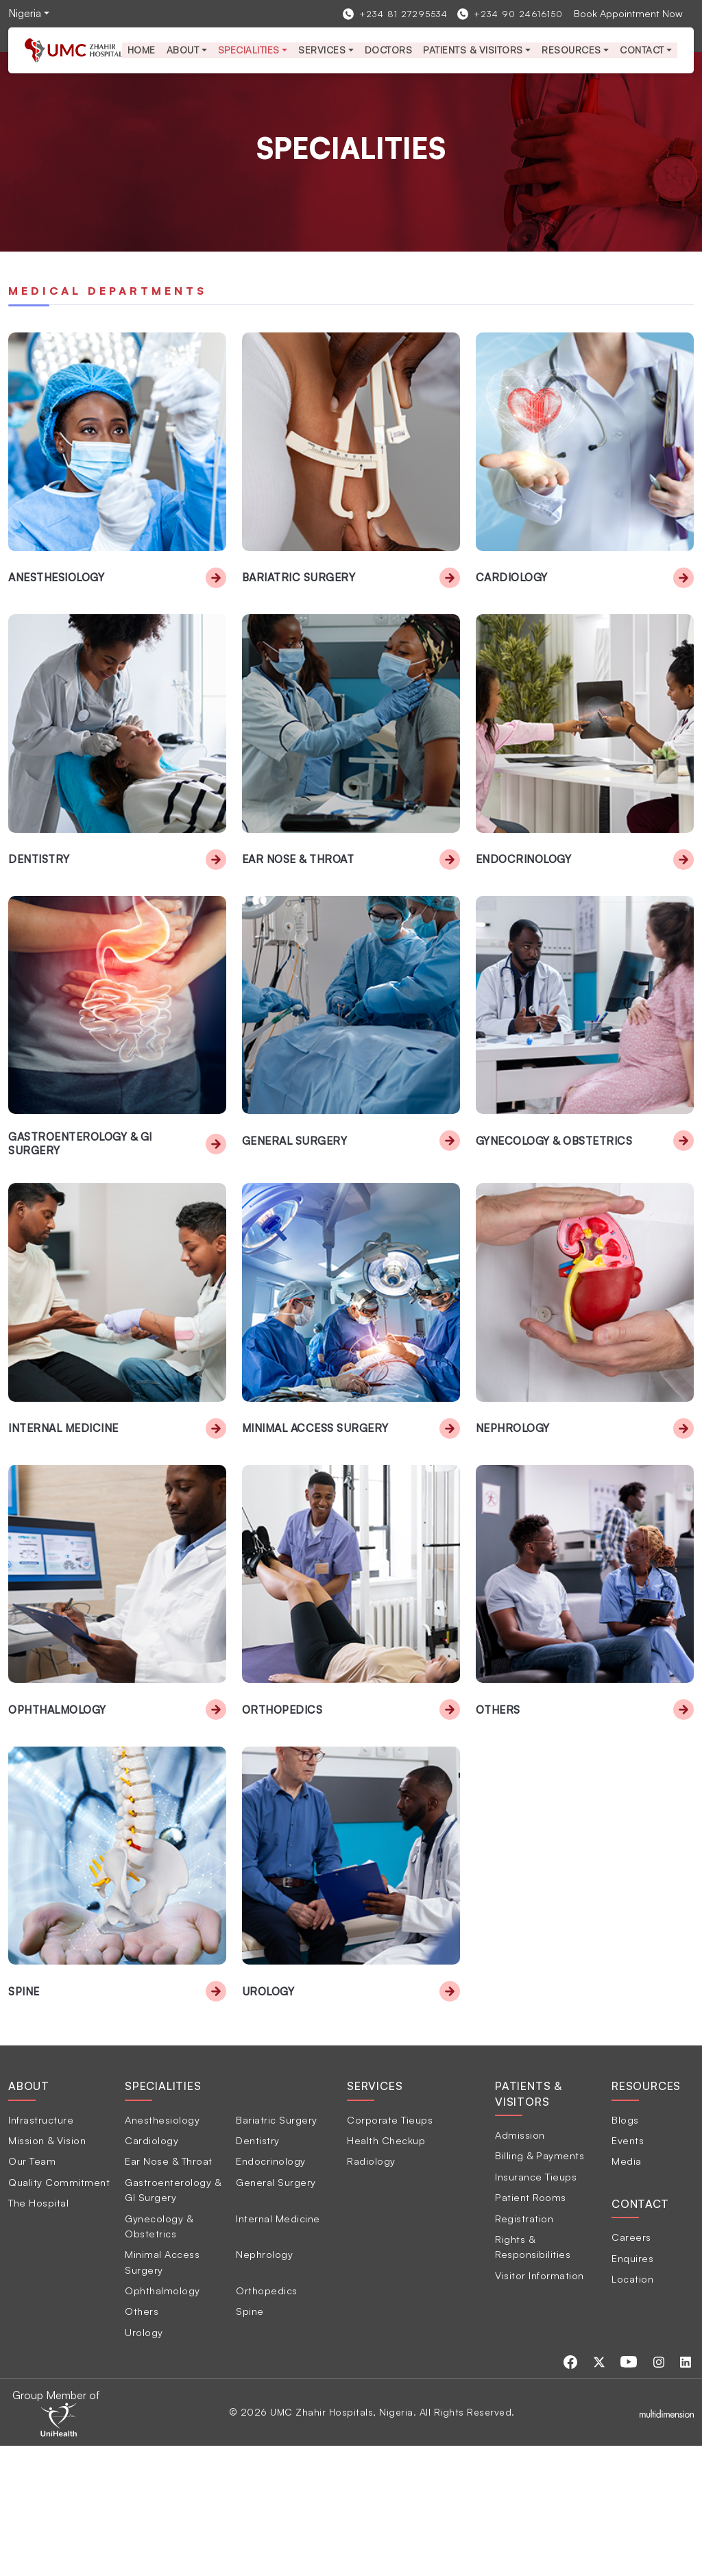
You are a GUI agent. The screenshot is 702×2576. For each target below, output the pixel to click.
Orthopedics (283, 1818)
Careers (631, 2367)
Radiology (371, 2291)
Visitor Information (539, 2404)
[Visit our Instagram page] (665, 2491)
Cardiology (512, 599)
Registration (524, 2348)
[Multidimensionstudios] (667, 2542)
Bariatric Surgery (299, 599)
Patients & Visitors (473, 50)
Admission (520, 2265)
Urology (269, 2121)
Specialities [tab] (163, 2216)
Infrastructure (40, 2249)
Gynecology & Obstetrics (557, 1206)
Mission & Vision (47, 2270)
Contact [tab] (640, 2333)
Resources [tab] (646, 2216)
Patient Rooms (530, 2327)
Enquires (632, 2387)
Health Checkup (386, 2270)
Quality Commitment (59, 2311)
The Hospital (38, 2332)
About (183, 50)
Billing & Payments (539, 2285)
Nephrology (513, 1514)
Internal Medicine (63, 1514)
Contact (642, 50)
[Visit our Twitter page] (610, 2491)
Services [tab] (374, 2216)
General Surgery (295, 1206)
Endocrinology (524, 902)
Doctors (389, 50)
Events (628, 2270)
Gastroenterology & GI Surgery (82, 1208)
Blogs (625, 2249)
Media (627, 2291)
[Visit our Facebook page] (584, 2491)
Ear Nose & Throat (300, 902)
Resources (571, 50)
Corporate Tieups (390, 2249)
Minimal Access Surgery (316, 1514)
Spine (24, 2121)
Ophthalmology (59, 1818)
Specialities (249, 50)
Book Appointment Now (628, 13)
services (322, 50)
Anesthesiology (58, 599)
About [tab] (28, 2216)
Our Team (32, 2291)
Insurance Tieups (536, 2306)
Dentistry (39, 902)
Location (632, 2408)
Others (499, 1818)
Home (142, 50)
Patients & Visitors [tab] (528, 2223)
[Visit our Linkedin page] (688, 2491)
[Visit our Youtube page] (637, 2491)
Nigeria (24, 13)
